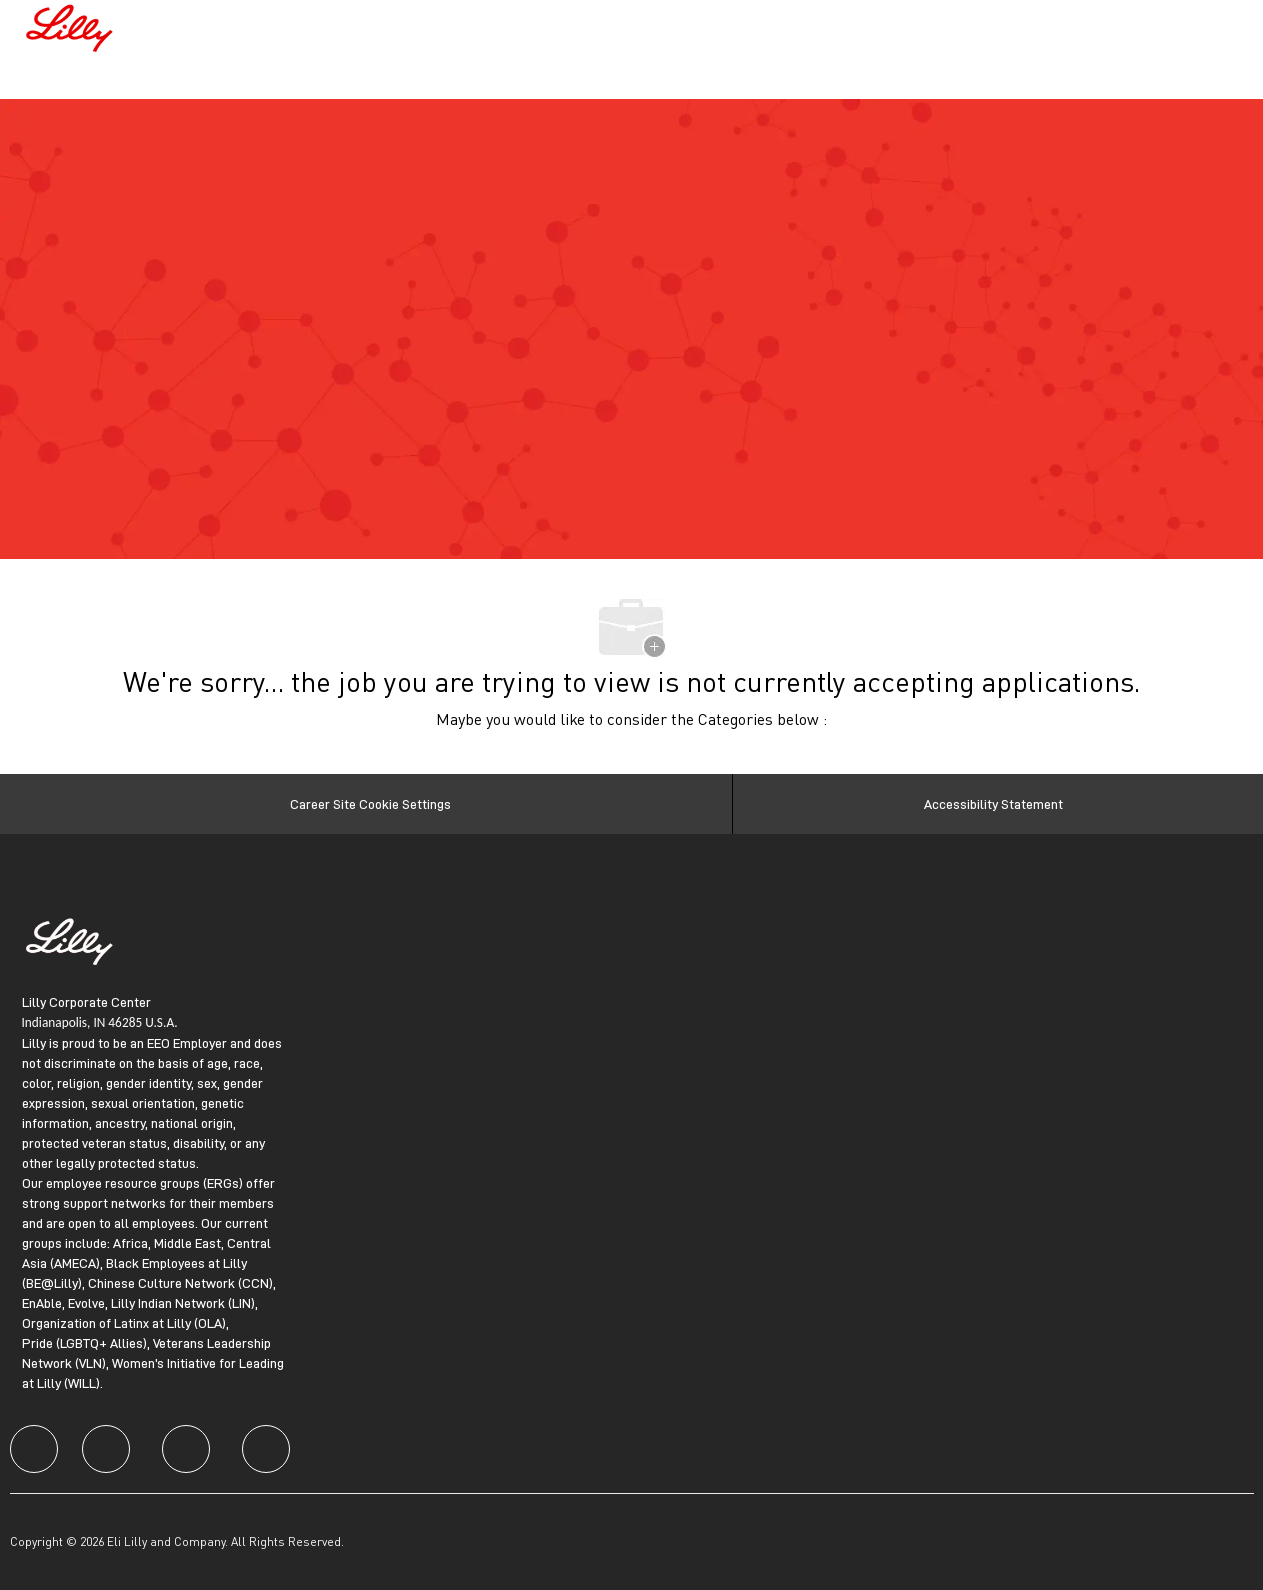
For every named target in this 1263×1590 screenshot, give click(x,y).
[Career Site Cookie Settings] (370, 804)
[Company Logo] (72, 25)
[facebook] (34, 1449)
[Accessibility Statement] (993, 804)
